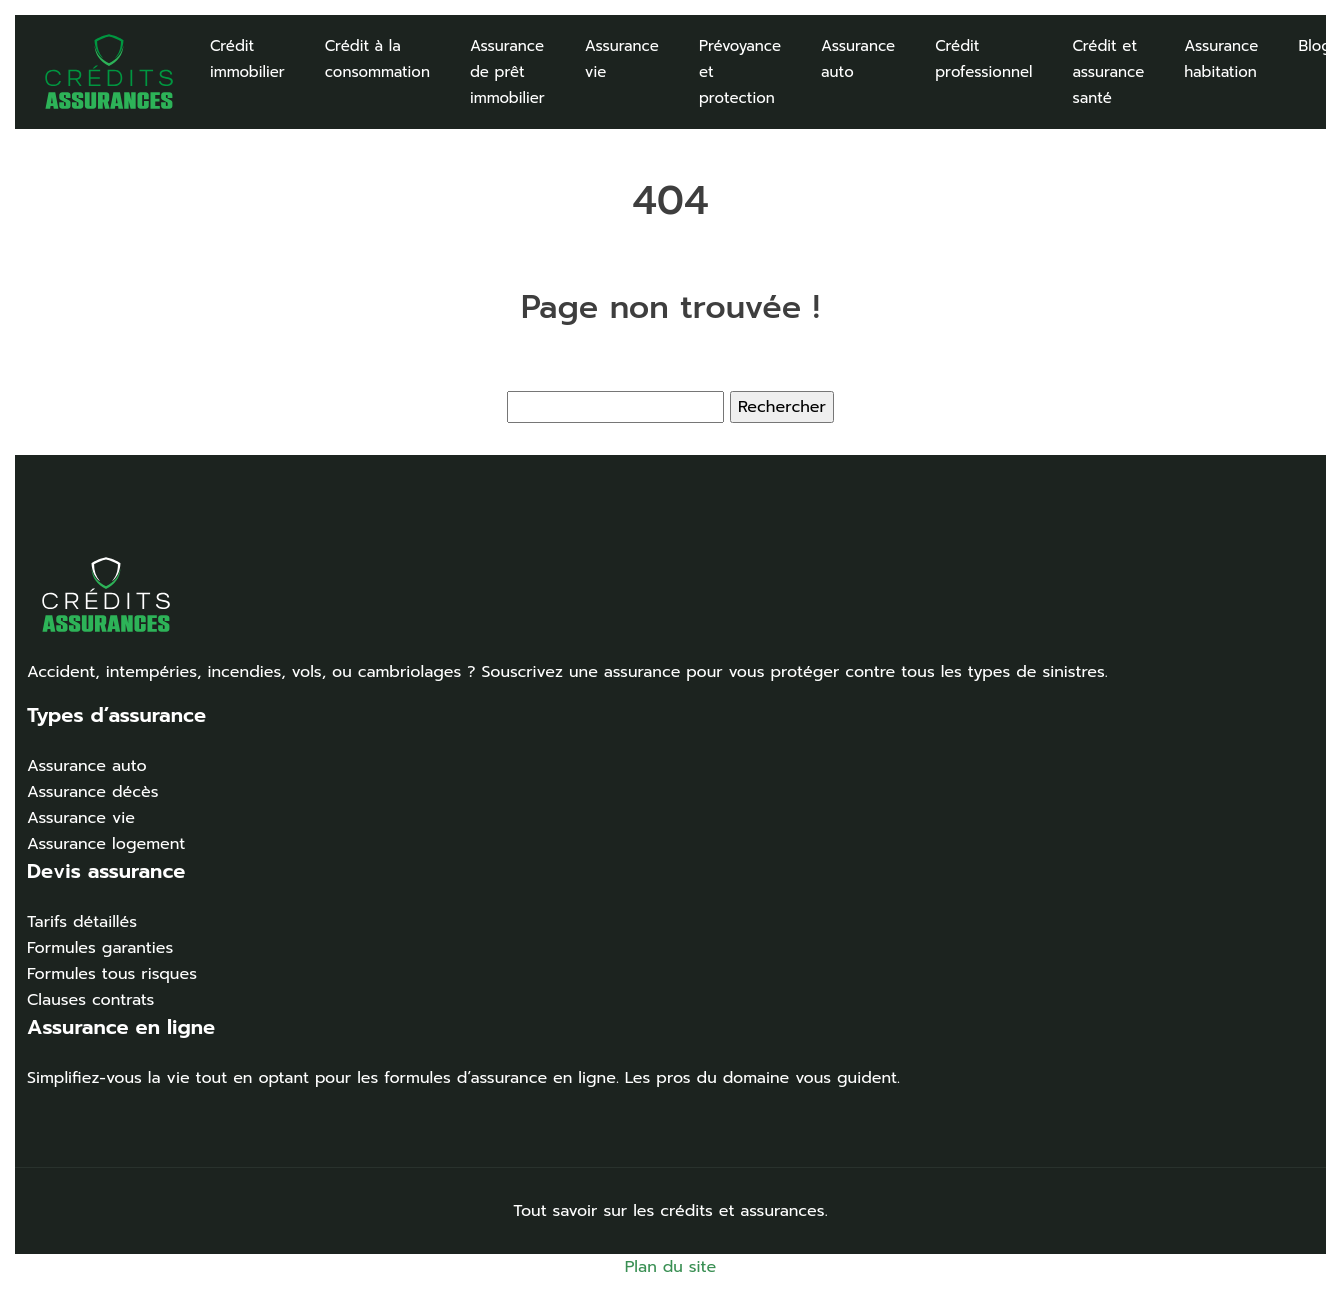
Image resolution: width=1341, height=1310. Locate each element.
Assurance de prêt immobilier (507, 72)
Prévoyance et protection (740, 72)
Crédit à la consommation (377, 59)
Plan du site (671, 1267)
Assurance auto (858, 59)
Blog (1314, 46)
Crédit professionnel (983, 59)
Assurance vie (622, 59)
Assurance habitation (1221, 59)
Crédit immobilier (247, 59)
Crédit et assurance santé (1109, 72)
